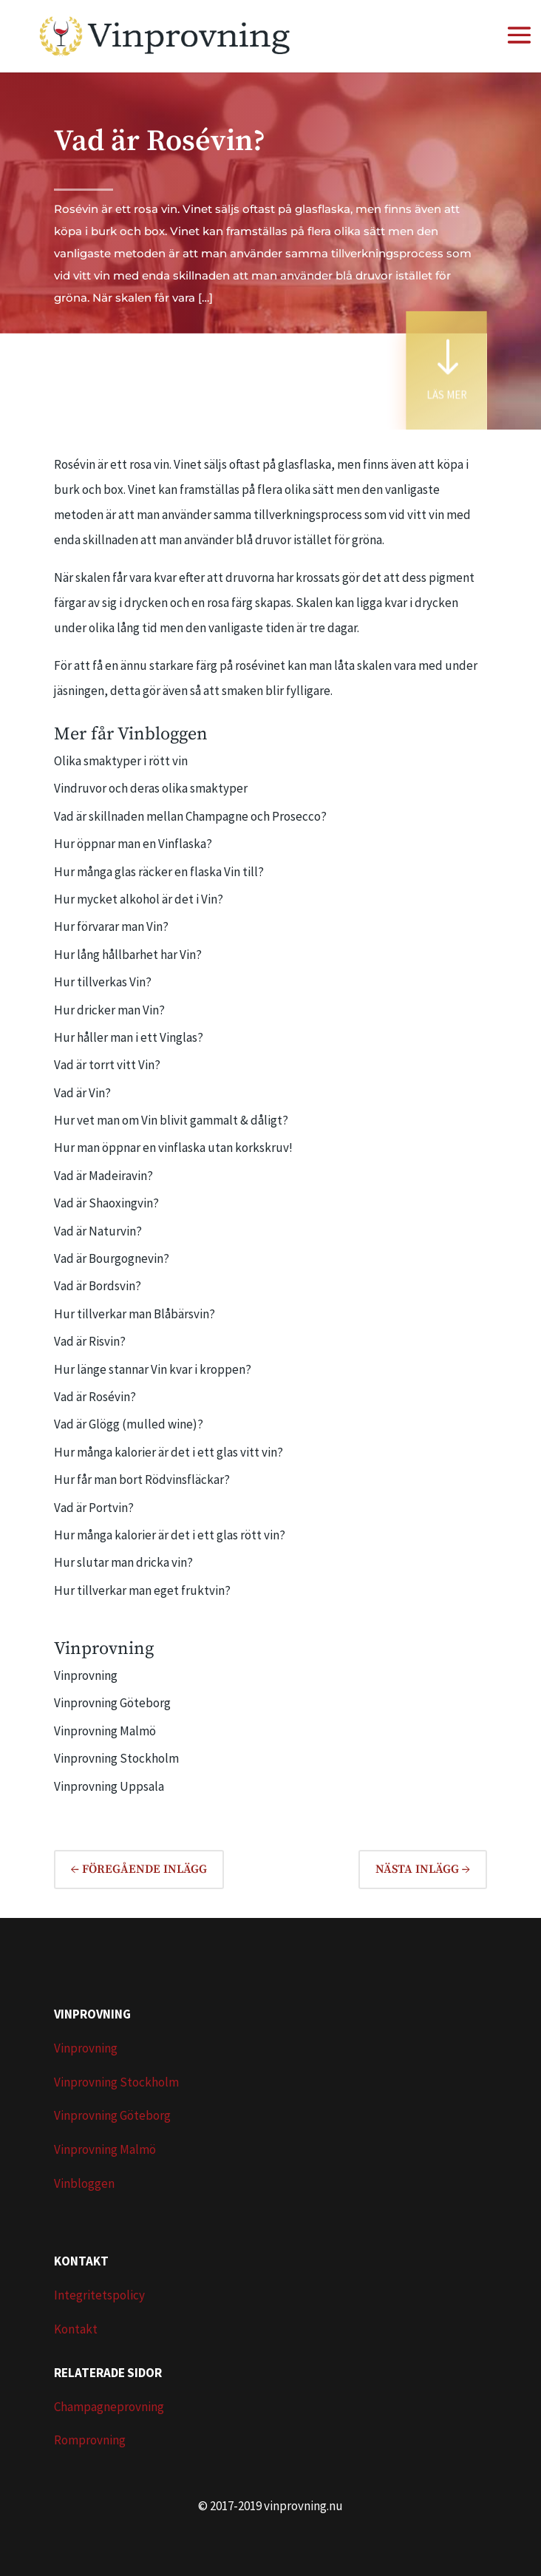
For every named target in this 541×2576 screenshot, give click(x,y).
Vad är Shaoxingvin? (106, 1203)
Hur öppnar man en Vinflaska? (133, 843)
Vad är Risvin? (90, 1341)
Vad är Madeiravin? (103, 1175)
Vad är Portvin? (94, 1507)
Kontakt (76, 2329)
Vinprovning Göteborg (112, 1703)
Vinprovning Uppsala (109, 1786)
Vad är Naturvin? (98, 1231)
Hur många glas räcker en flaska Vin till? (159, 872)
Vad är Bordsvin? (97, 1286)
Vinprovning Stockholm (116, 1758)
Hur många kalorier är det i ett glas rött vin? (169, 1535)
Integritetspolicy (99, 2295)
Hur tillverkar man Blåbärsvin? (134, 1314)
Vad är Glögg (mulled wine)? (128, 1424)
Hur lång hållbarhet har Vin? (128, 954)
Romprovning (90, 2440)
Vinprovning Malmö (105, 1731)
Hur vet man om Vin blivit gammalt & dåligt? (171, 1120)
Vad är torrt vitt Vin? (107, 1065)
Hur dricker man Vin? (109, 1010)
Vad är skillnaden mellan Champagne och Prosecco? (190, 816)
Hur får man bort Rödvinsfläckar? (142, 1479)
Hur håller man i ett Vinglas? (128, 1037)
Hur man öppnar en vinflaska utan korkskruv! (173, 1147)
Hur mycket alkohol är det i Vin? (138, 899)
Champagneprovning (109, 2407)
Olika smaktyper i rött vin (121, 761)
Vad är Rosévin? (95, 1397)
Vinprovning (86, 1675)
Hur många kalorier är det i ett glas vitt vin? (168, 1452)
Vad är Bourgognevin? (111, 1258)
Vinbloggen (84, 2183)
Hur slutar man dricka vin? (123, 1562)
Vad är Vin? (82, 1093)
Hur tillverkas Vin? (103, 982)
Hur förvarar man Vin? (111, 926)
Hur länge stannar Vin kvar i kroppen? (152, 1369)
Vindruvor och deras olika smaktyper (151, 788)
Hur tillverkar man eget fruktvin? (142, 1590)
